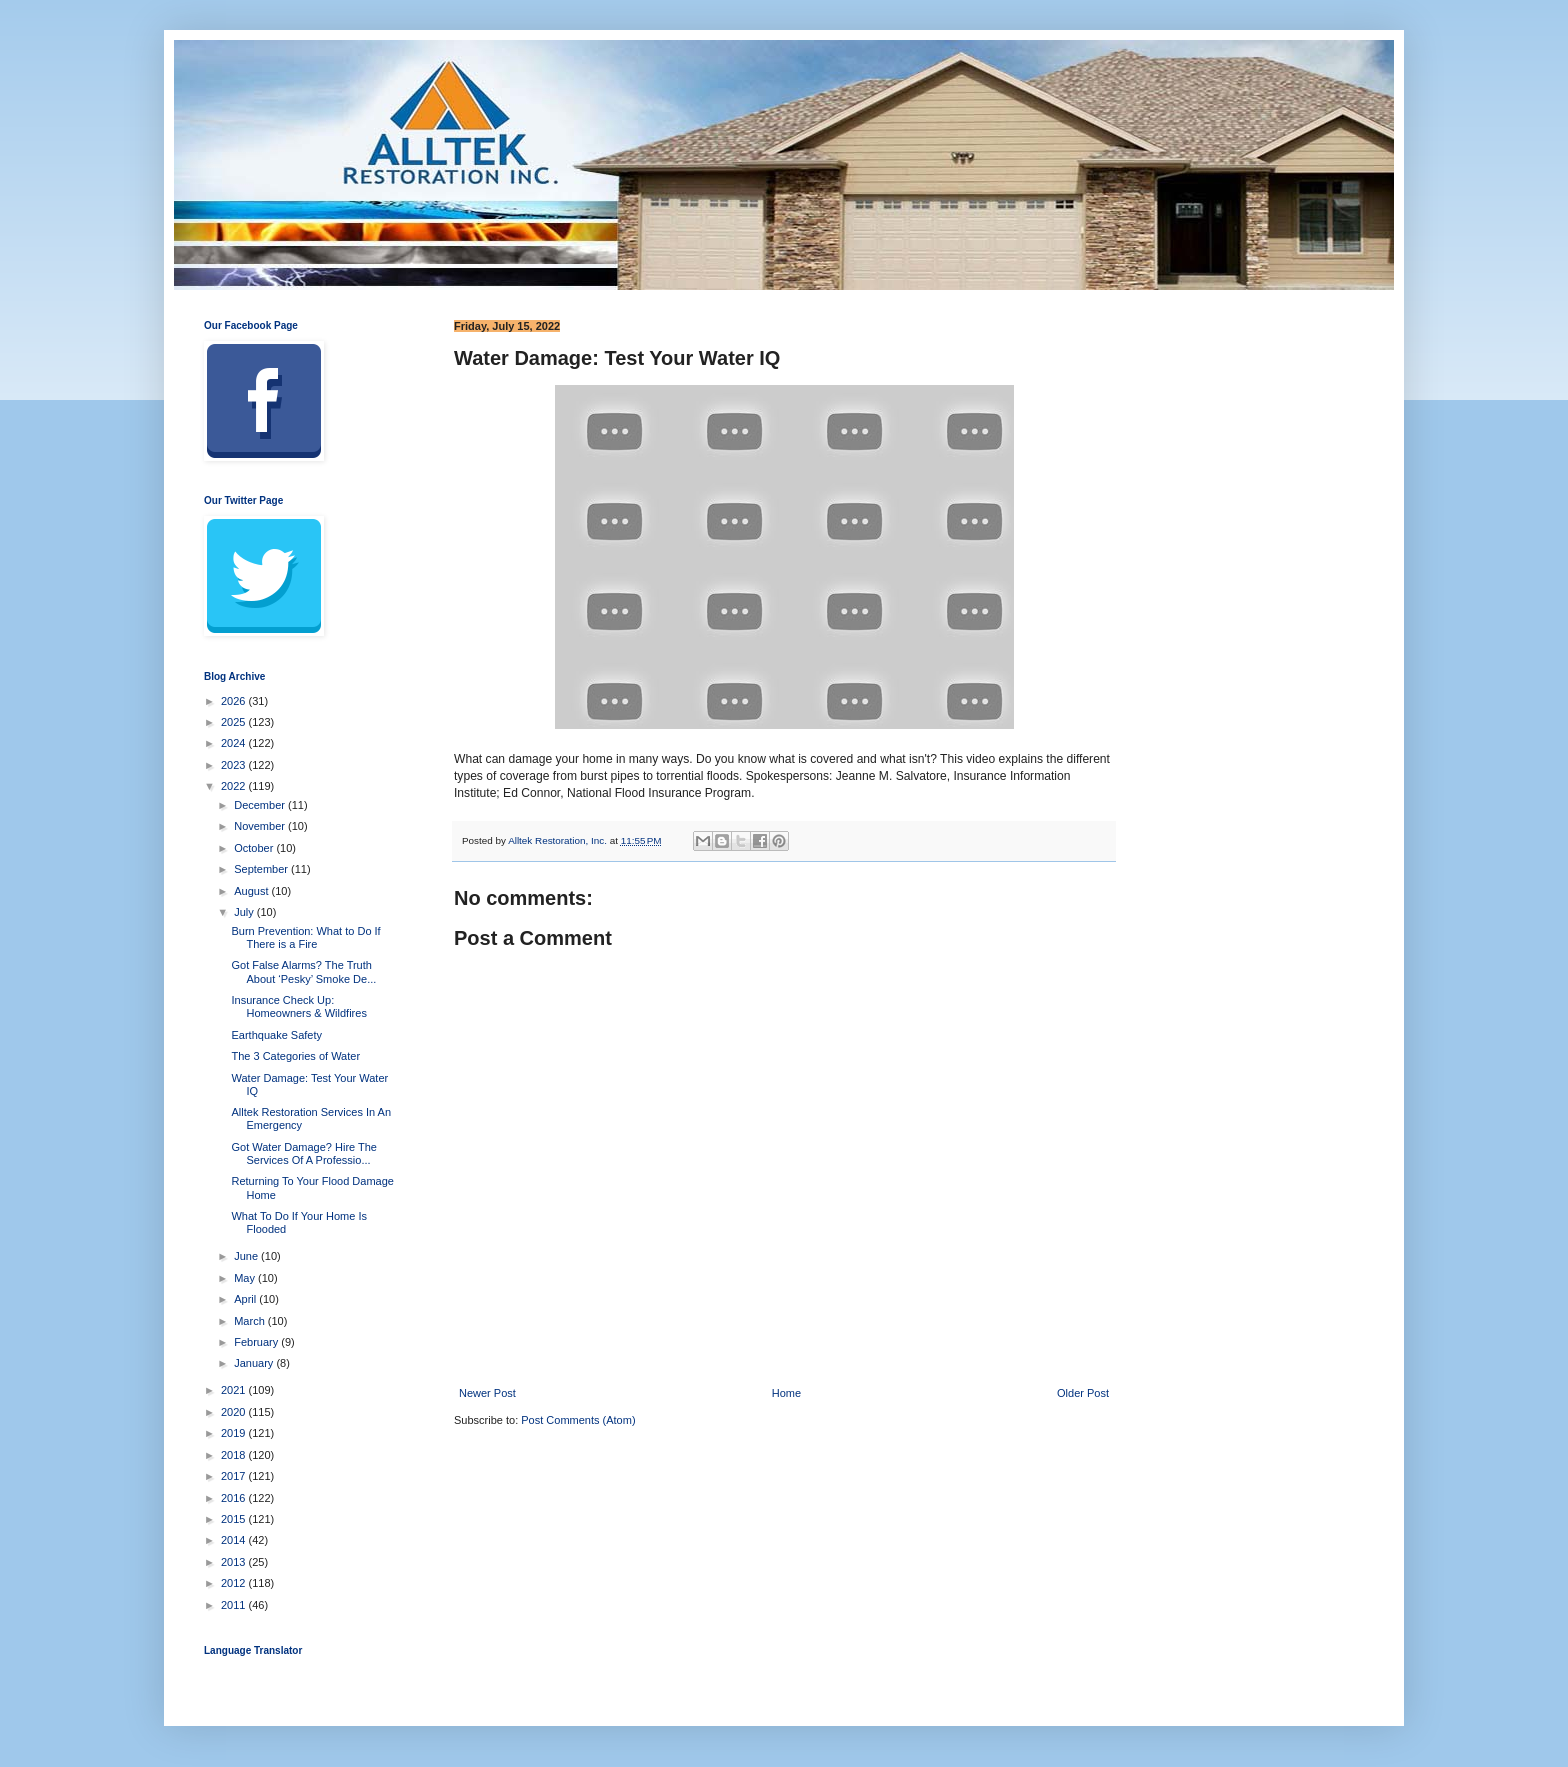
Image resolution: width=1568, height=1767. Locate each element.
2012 (235, 1583)
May (246, 1278)
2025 (235, 722)
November (261, 826)
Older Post (1083, 1393)
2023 (235, 765)
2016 (235, 1498)
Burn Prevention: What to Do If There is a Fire (305, 937)
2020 (235, 1412)
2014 (235, 1540)
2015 (235, 1519)
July (245, 912)
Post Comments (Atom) (578, 1420)
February (257, 1342)
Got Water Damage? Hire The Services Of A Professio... (304, 1153)
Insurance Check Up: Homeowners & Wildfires (298, 1006)
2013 (235, 1562)
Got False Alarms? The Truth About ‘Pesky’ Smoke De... (303, 971)
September (262, 869)
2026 (235, 701)
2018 (235, 1455)
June (247, 1256)
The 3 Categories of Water (295, 1056)
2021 (235, 1390)
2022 (235, 786)
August (252, 891)
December (261, 805)
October (255, 848)
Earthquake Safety (276, 1035)
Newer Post (487, 1393)
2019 (235, 1433)
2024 (235, 743)
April (246, 1299)
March (251, 1321)
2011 (235, 1605)
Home (786, 1393)
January (255, 1363)
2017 (235, 1476)
